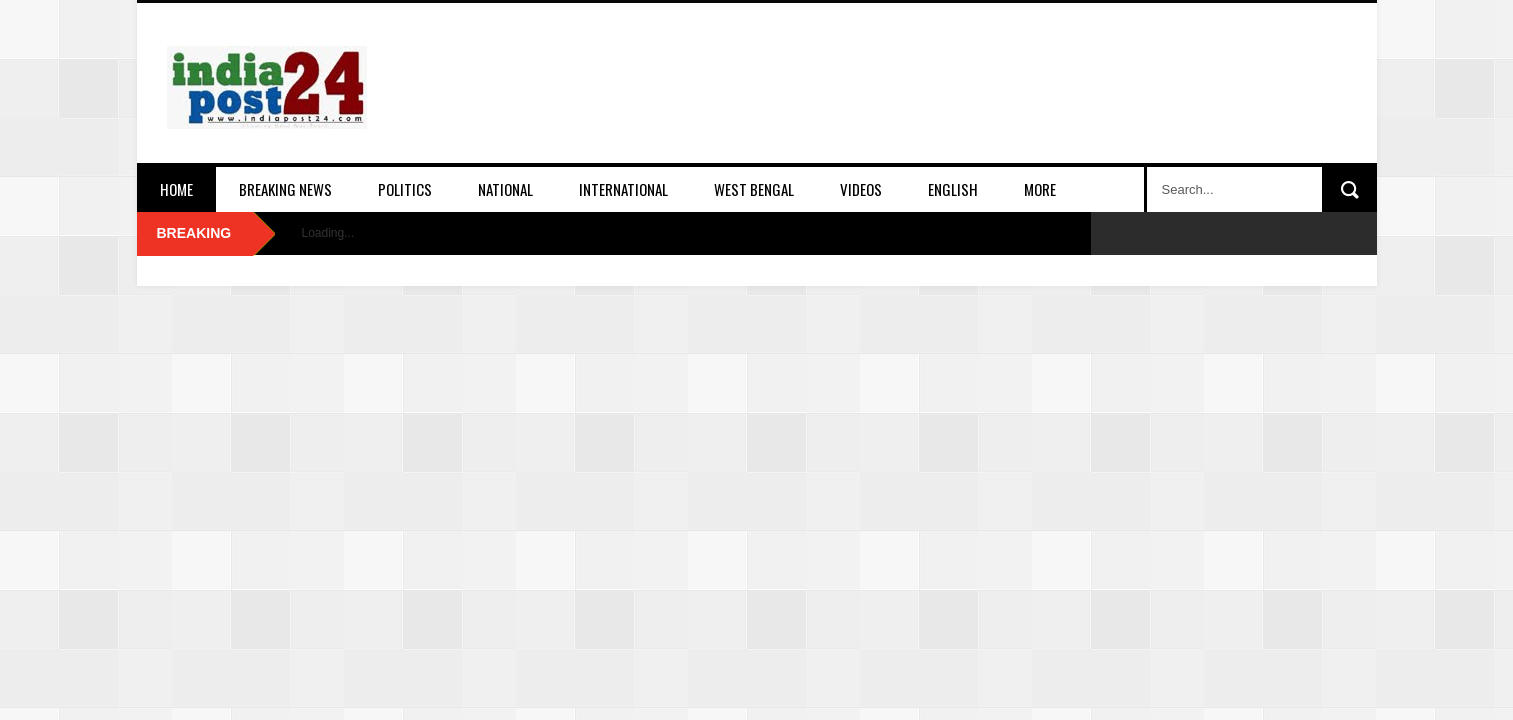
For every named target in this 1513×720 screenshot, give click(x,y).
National (505, 189)
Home (176, 189)
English (953, 189)
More (1040, 189)
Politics (405, 189)
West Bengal (754, 189)
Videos (861, 189)
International (623, 189)
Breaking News (285, 189)
